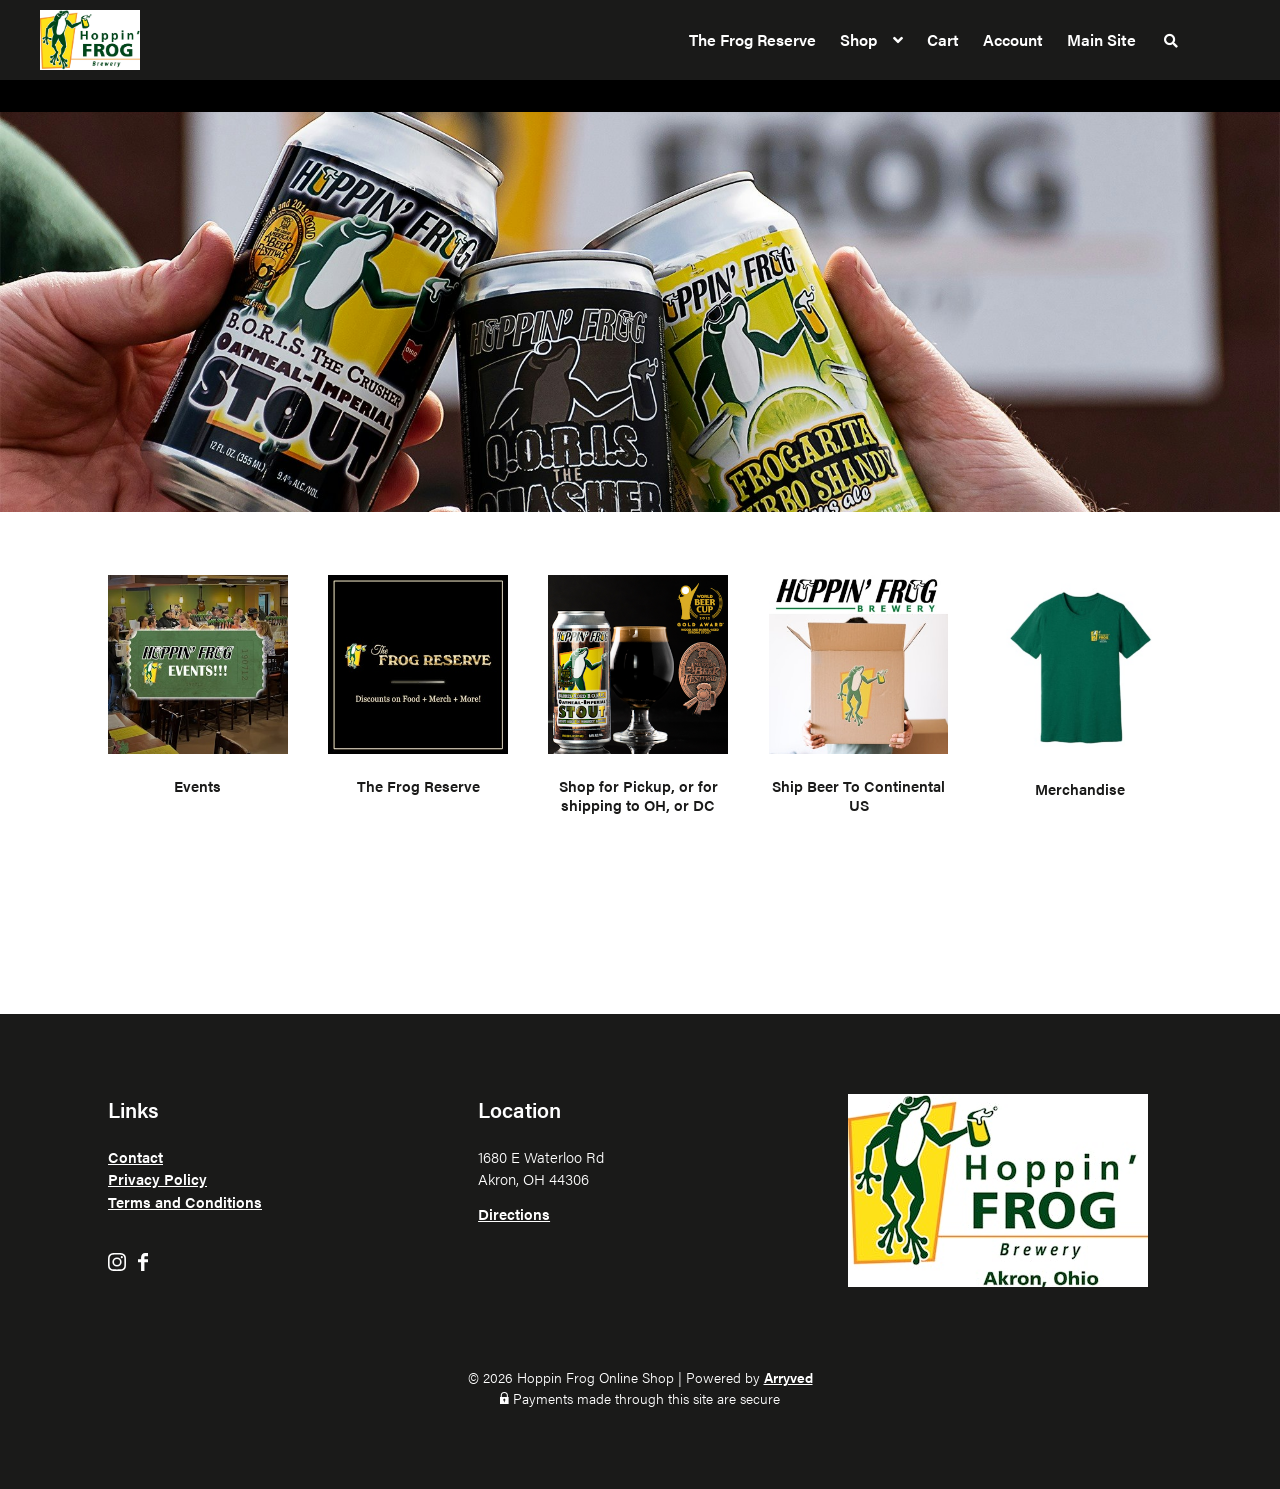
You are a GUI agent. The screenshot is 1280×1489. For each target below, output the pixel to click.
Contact (135, 1156)
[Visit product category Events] (198, 699)
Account (1013, 39)
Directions (514, 1213)
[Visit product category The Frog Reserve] (418, 699)
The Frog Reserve (752, 39)
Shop (858, 39)
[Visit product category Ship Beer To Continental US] (859, 699)
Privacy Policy (157, 1178)
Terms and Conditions (185, 1201)
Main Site (1101, 39)
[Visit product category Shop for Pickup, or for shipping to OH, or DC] (638, 699)
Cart (943, 39)
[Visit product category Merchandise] (1080, 699)
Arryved (788, 1377)
